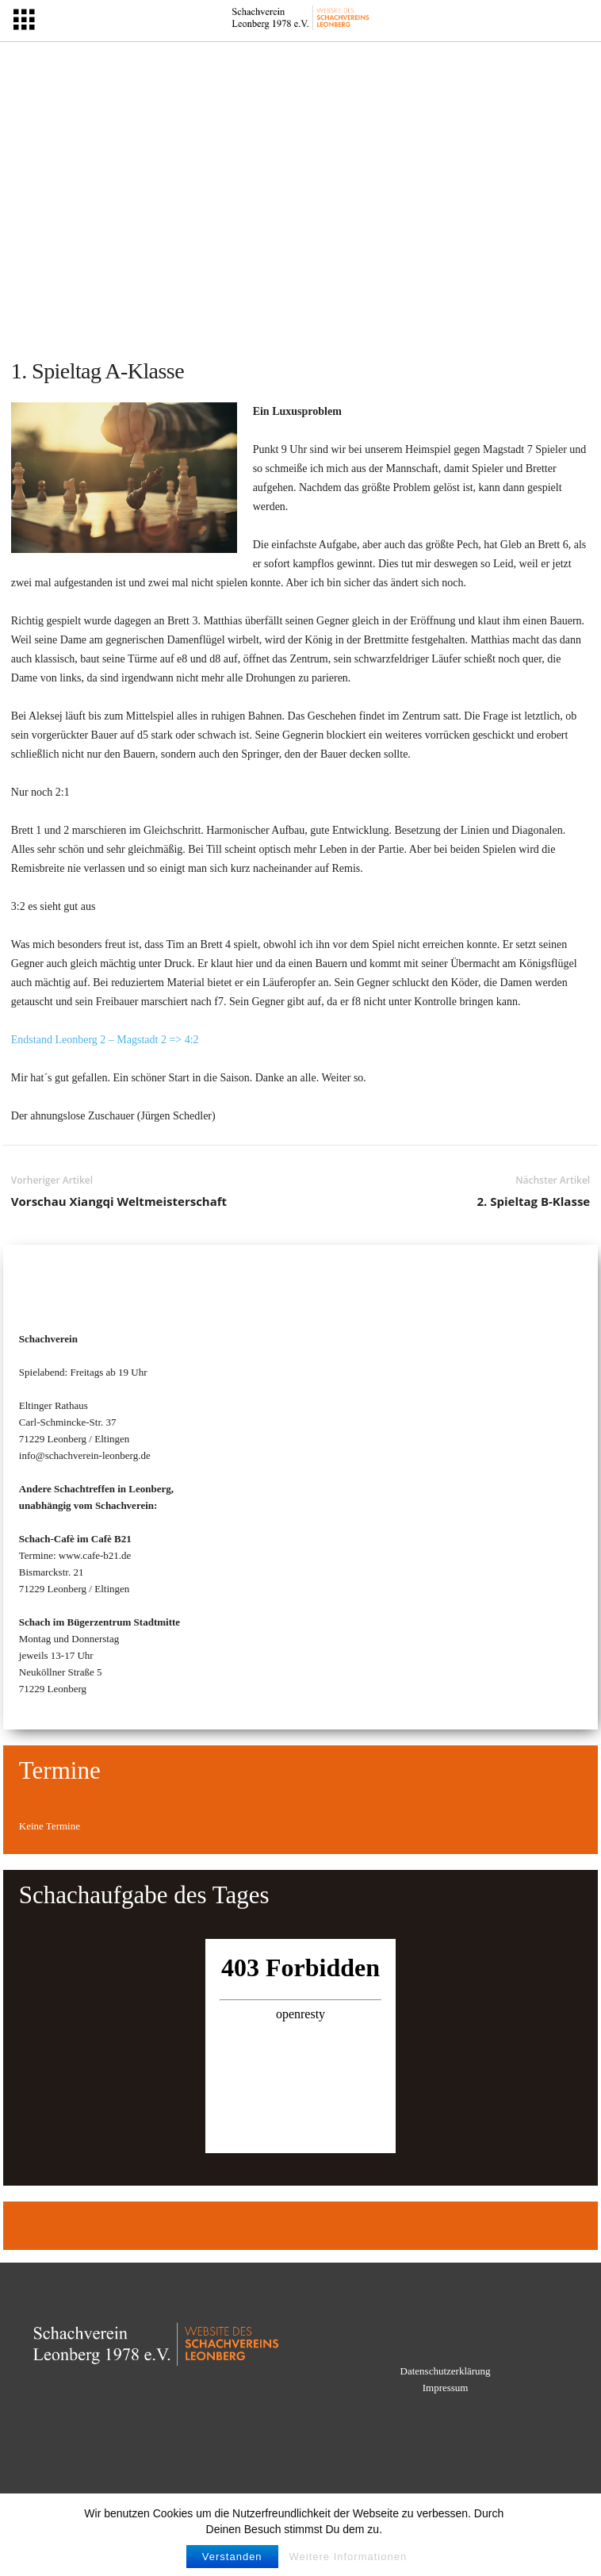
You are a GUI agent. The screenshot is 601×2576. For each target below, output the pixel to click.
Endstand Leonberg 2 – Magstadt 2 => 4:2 (105, 1040)
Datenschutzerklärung (445, 2371)
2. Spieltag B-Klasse (533, 1201)
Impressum (446, 2388)
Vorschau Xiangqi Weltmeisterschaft (119, 1201)
